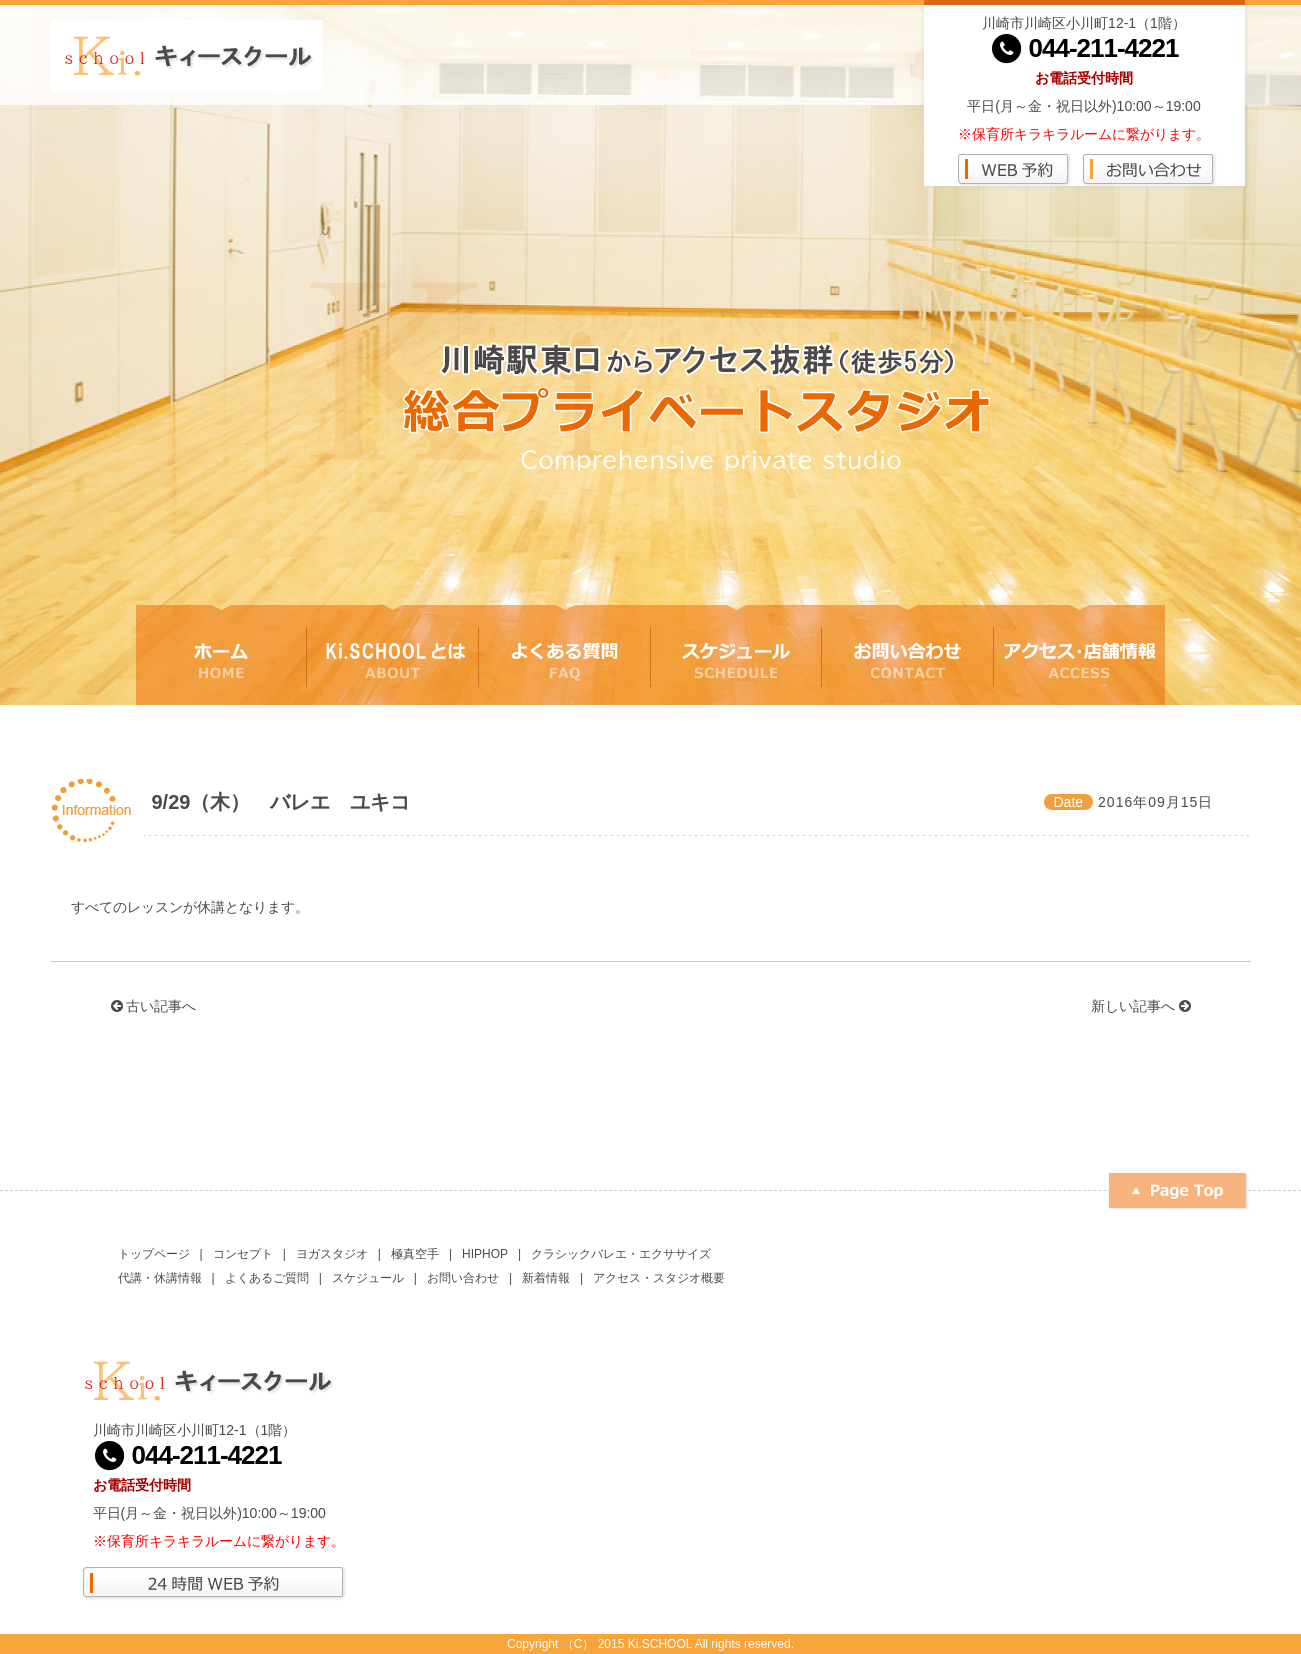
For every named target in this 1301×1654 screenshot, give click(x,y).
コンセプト (243, 1254)
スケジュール (368, 1278)
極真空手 (415, 1254)
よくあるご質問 (267, 1278)
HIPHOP (485, 1254)
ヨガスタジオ (332, 1254)
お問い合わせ (463, 1278)
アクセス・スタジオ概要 (659, 1278)
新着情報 (546, 1278)
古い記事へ (154, 1006)
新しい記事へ (1141, 1006)
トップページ (154, 1254)
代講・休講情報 (160, 1278)
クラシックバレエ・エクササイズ (621, 1254)
